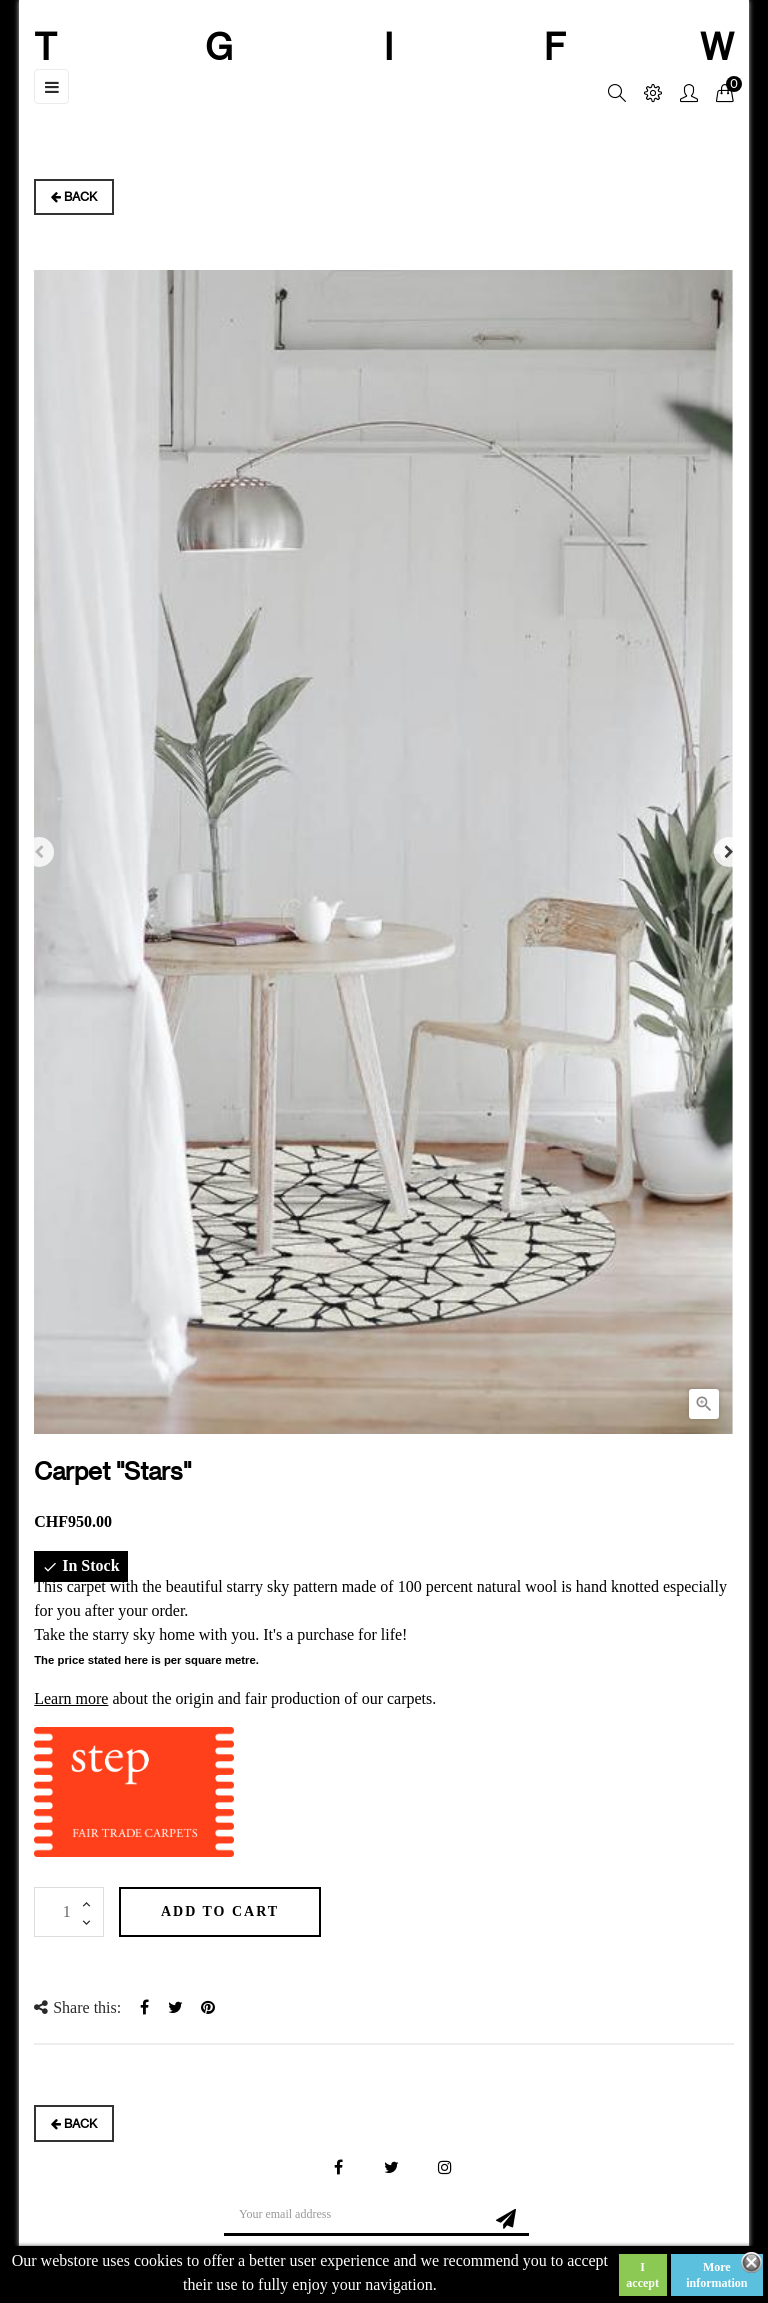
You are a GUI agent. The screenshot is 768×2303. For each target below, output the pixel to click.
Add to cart (220, 1911)
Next (729, 852)
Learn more (71, 1698)
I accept (642, 2275)
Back (74, 196)
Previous (39, 852)
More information (716, 2275)
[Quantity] (69, 1912)
